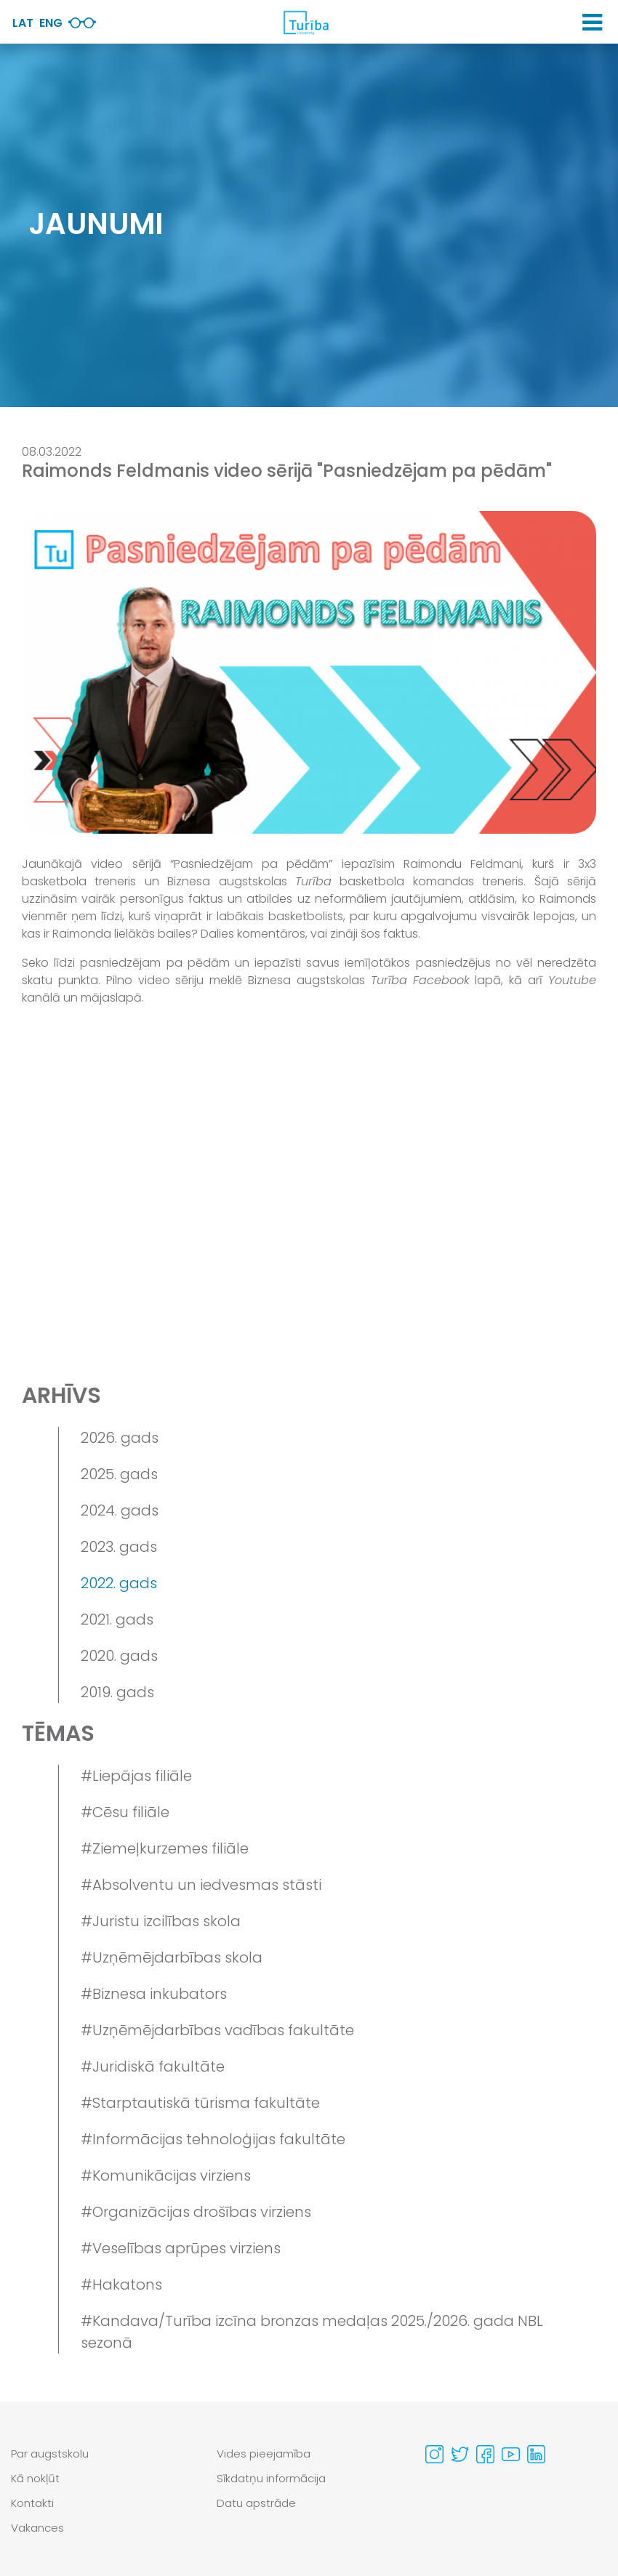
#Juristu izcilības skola (161, 1921)
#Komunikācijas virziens (166, 2175)
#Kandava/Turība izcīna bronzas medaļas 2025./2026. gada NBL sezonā (312, 2332)
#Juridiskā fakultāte (153, 2066)
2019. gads (117, 1692)
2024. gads (119, 1510)
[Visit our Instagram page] (434, 2454)
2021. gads (117, 1619)
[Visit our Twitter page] (460, 2454)
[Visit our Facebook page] (485, 2454)
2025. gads (119, 1474)
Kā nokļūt (35, 2478)
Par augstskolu (50, 2453)
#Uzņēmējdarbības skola (171, 1957)
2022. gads (119, 1583)
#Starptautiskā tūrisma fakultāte (200, 2103)
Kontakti (32, 2503)
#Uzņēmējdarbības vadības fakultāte (217, 2030)
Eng (51, 23)
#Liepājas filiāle (136, 1776)
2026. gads (119, 1438)
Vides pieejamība (263, 2453)
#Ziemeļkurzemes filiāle (165, 1848)
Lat (22, 23)
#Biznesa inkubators (154, 1994)
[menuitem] (103, 2454)
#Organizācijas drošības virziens (196, 2212)
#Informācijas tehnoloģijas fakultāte (213, 2139)
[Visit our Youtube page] (511, 2454)
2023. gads (119, 1547)
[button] (592, 22)
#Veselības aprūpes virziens (181, 2248)
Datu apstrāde (256, 2503)
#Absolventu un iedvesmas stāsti (201, 1885)
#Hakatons (121, 2284)
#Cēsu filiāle (125, 1812)
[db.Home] (305, 22)
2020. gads (119, 1656)
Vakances (37, 2527)
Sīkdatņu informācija (271, 2478)
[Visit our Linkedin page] (536, 2454)
